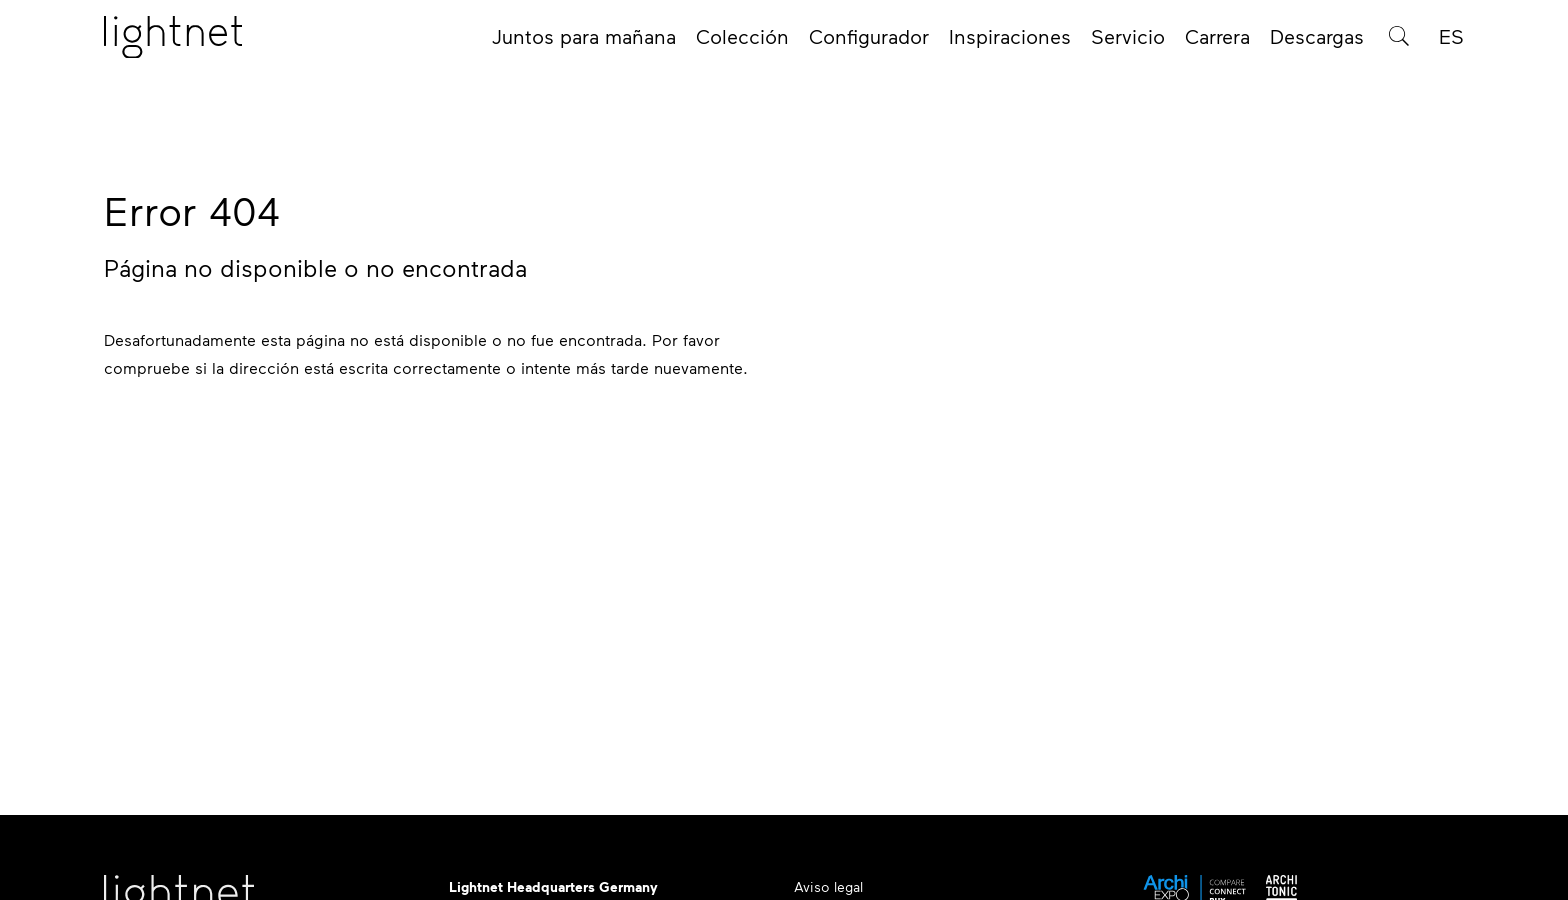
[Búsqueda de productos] (1399, 42)
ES (1451, 42)
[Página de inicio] (173, 43)
